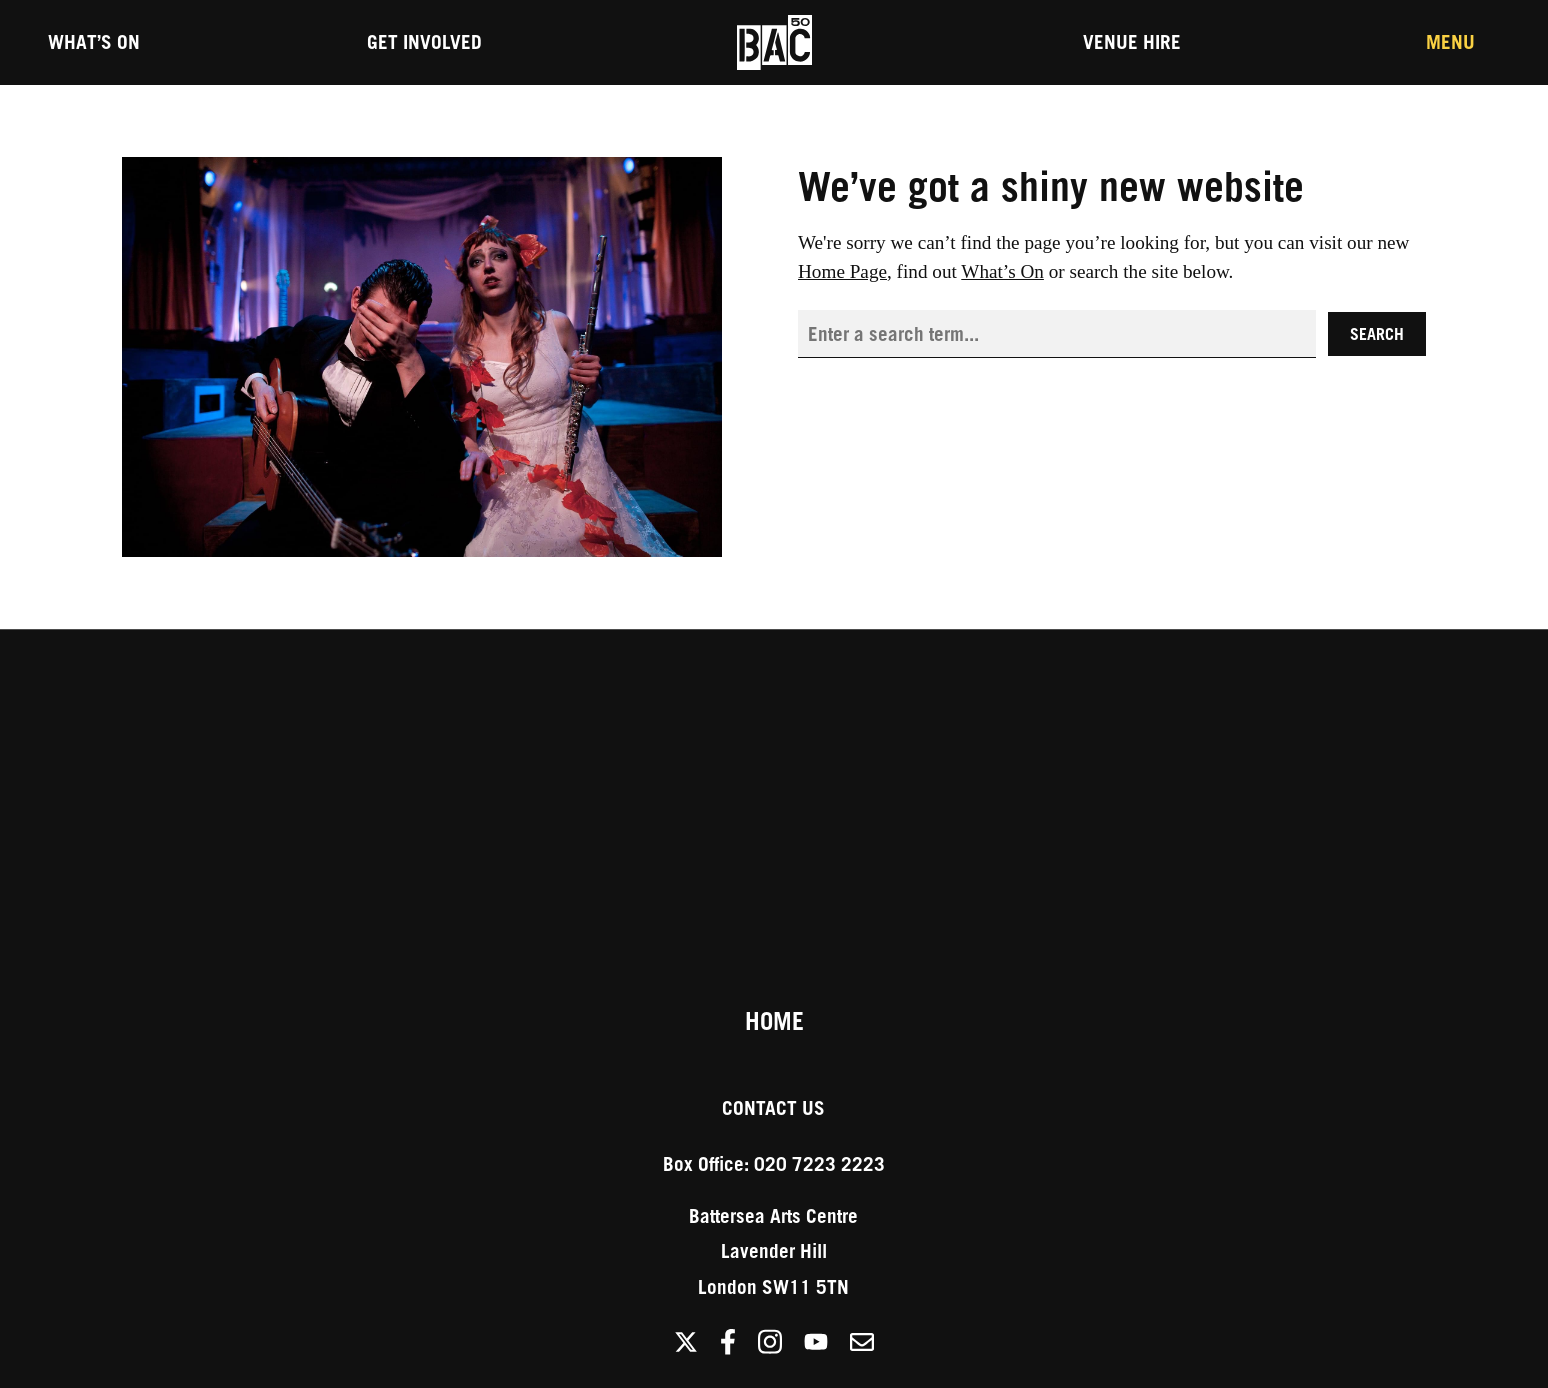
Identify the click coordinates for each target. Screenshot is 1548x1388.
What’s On (94, 41)
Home (774, 1021)
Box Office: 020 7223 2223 (774, 1163)
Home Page (842, 271)
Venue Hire (1132, 41)
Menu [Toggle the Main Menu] (1450, 41)
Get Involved (424, 41)
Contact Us (773, 1107)
